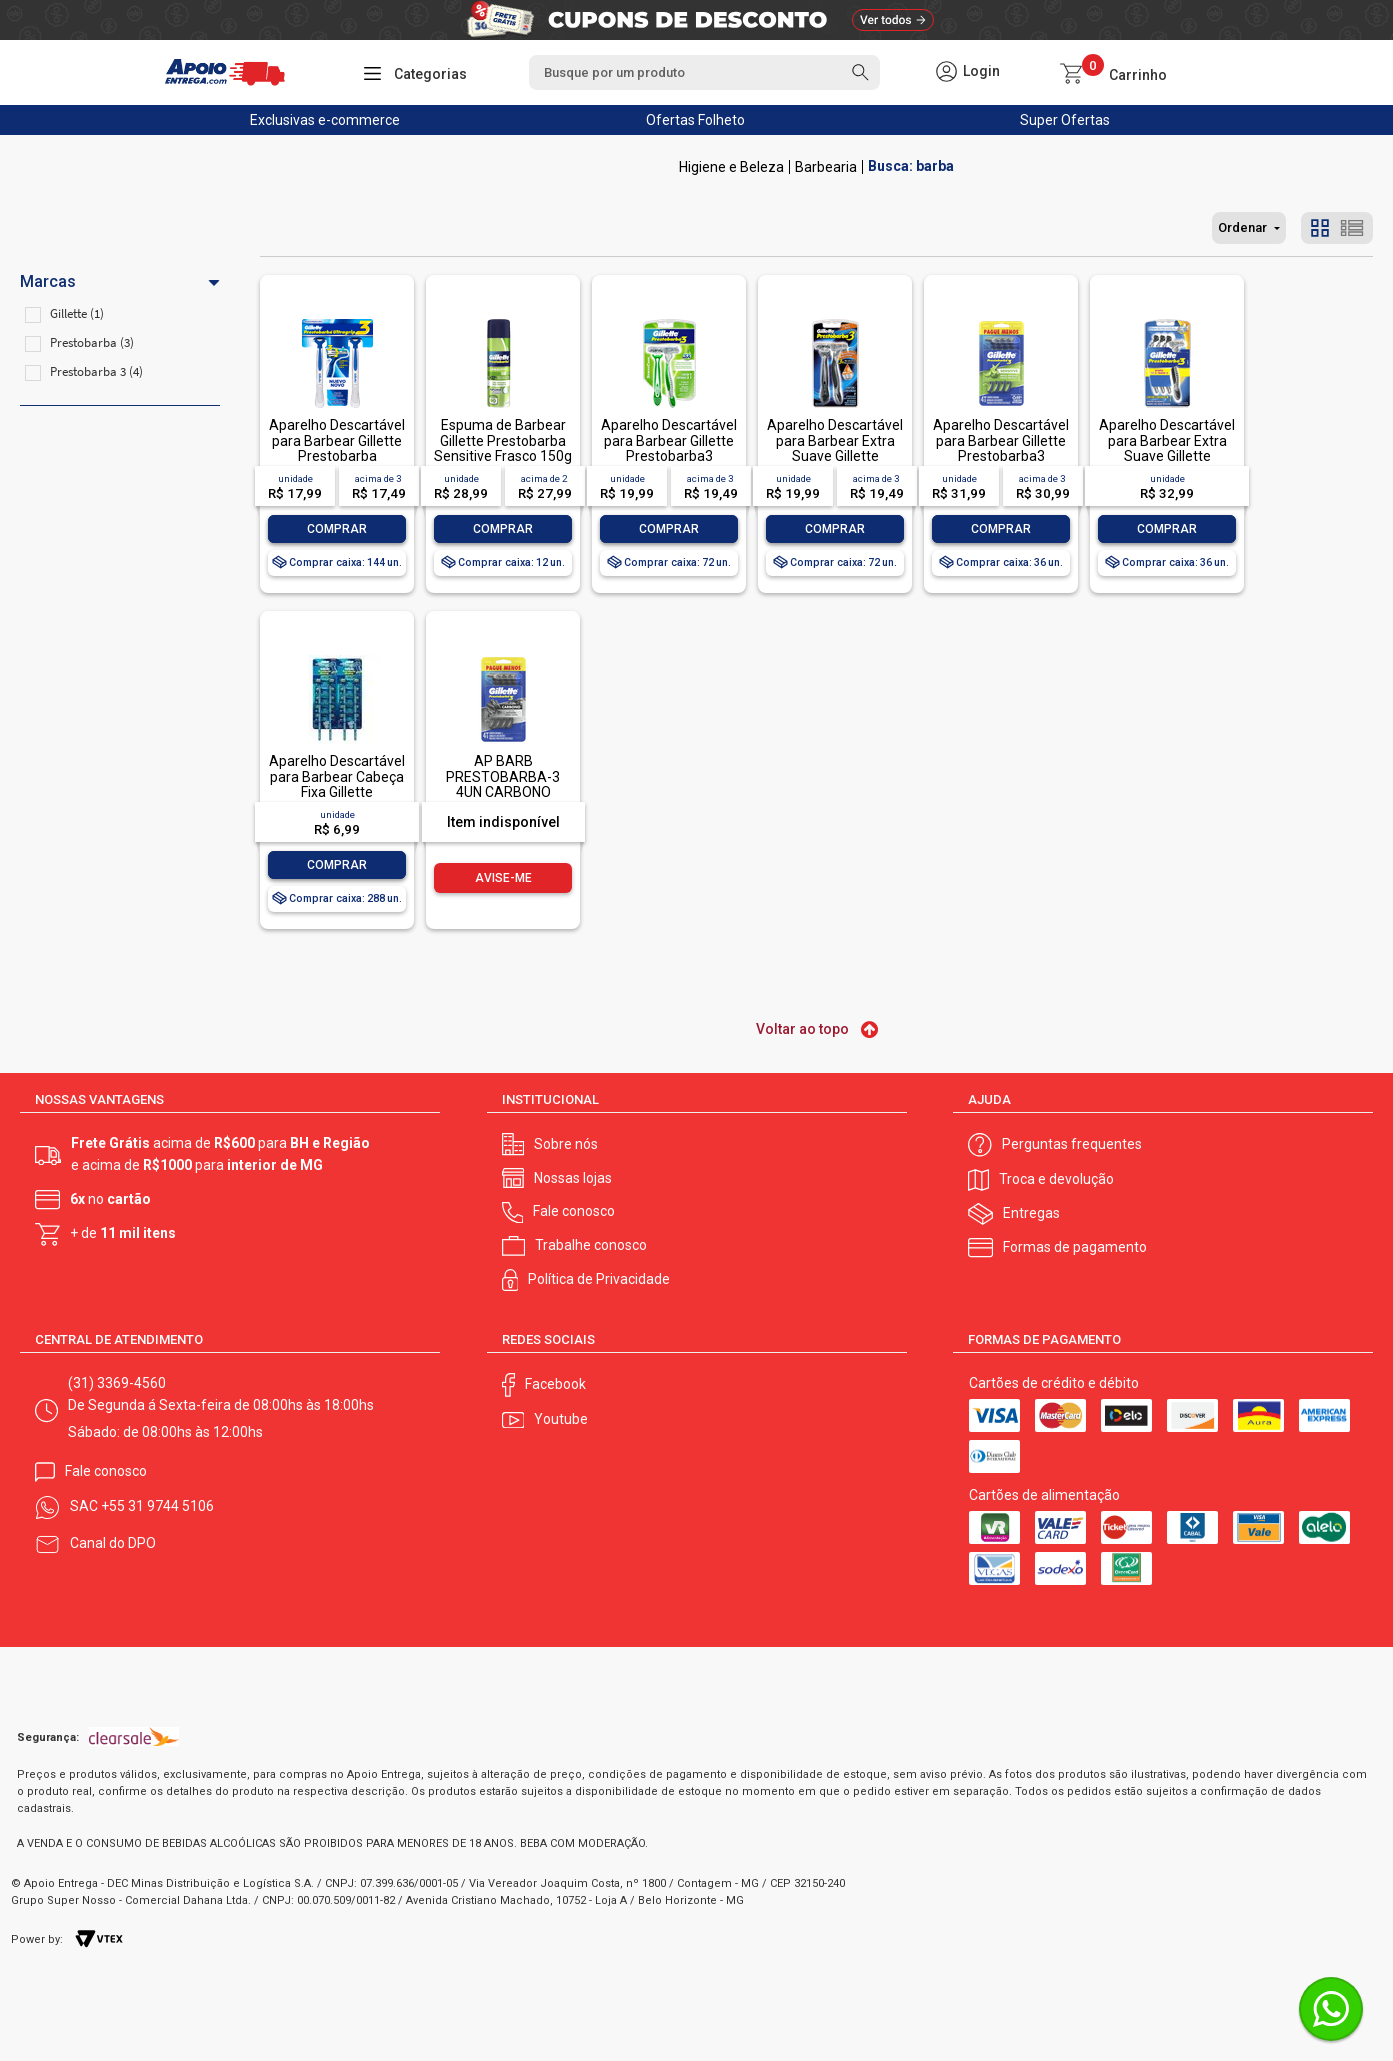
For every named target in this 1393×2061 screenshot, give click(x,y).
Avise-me (503, 878)
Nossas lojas (573, 1178)
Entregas (1031, 1213)
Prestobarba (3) (92, 342)
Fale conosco (574, 1211)
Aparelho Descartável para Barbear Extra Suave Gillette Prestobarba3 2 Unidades (835, 456)
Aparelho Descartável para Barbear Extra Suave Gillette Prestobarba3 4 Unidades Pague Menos (1167, 463)
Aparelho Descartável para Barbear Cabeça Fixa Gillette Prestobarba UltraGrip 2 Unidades (337, 792)
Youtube (561, 1419)
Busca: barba (911, 166)
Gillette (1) (77, 313)
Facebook (555, 1384)
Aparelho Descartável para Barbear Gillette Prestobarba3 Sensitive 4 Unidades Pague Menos (1001, 456)
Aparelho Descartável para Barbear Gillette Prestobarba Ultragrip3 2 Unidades (337, 448)
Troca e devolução (1056, 1179)
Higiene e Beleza (731, 167)
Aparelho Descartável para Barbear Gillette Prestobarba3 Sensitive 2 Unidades (669, 448)
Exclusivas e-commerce (325, 120)
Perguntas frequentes (1072, 1144)
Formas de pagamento (1075, 1247)
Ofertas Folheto (695, 120)
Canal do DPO (113, 1543)
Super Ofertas (1065, 120)
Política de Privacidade (599, 1279)
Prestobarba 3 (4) (96, 371)
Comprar (337, 529)
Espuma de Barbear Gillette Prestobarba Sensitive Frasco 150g (503, 440)
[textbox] (704, 72)
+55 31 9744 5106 (157, 1506)
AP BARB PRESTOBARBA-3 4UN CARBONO (503, 776)
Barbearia (826, 167)
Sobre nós (566, 1144)
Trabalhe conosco (591, 1245)
